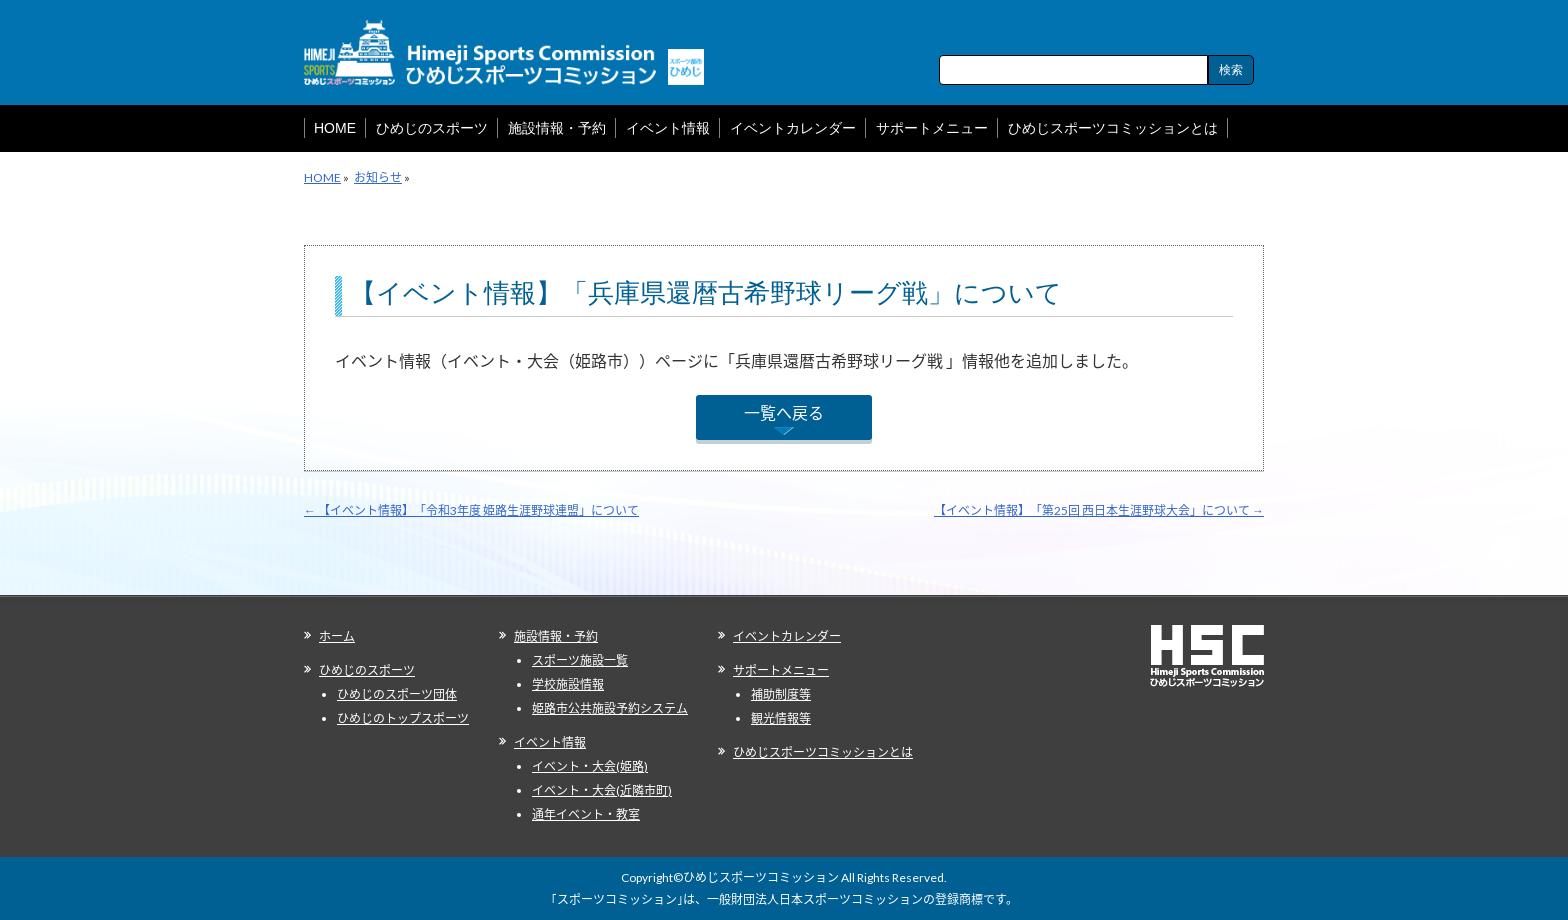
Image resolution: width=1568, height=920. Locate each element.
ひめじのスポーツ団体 (397, 694)
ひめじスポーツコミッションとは (823, 752)
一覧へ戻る (784, 412)
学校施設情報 (568, 684)
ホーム (337, 636)
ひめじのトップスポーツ (403, 718)
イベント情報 (550, 742)
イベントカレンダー (787, 636)
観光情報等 (781, 718)
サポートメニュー (781, 670)
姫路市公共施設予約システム (610, 708)
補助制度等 (781, 694)
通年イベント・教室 (586, 814)
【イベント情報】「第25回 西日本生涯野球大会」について (1099, 510)
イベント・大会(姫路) (590, 766)
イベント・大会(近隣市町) (602, 790)
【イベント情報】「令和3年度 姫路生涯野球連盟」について (471, 510)
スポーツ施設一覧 (580, 660)
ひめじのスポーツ (367, 670)
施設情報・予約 (556, 636)
